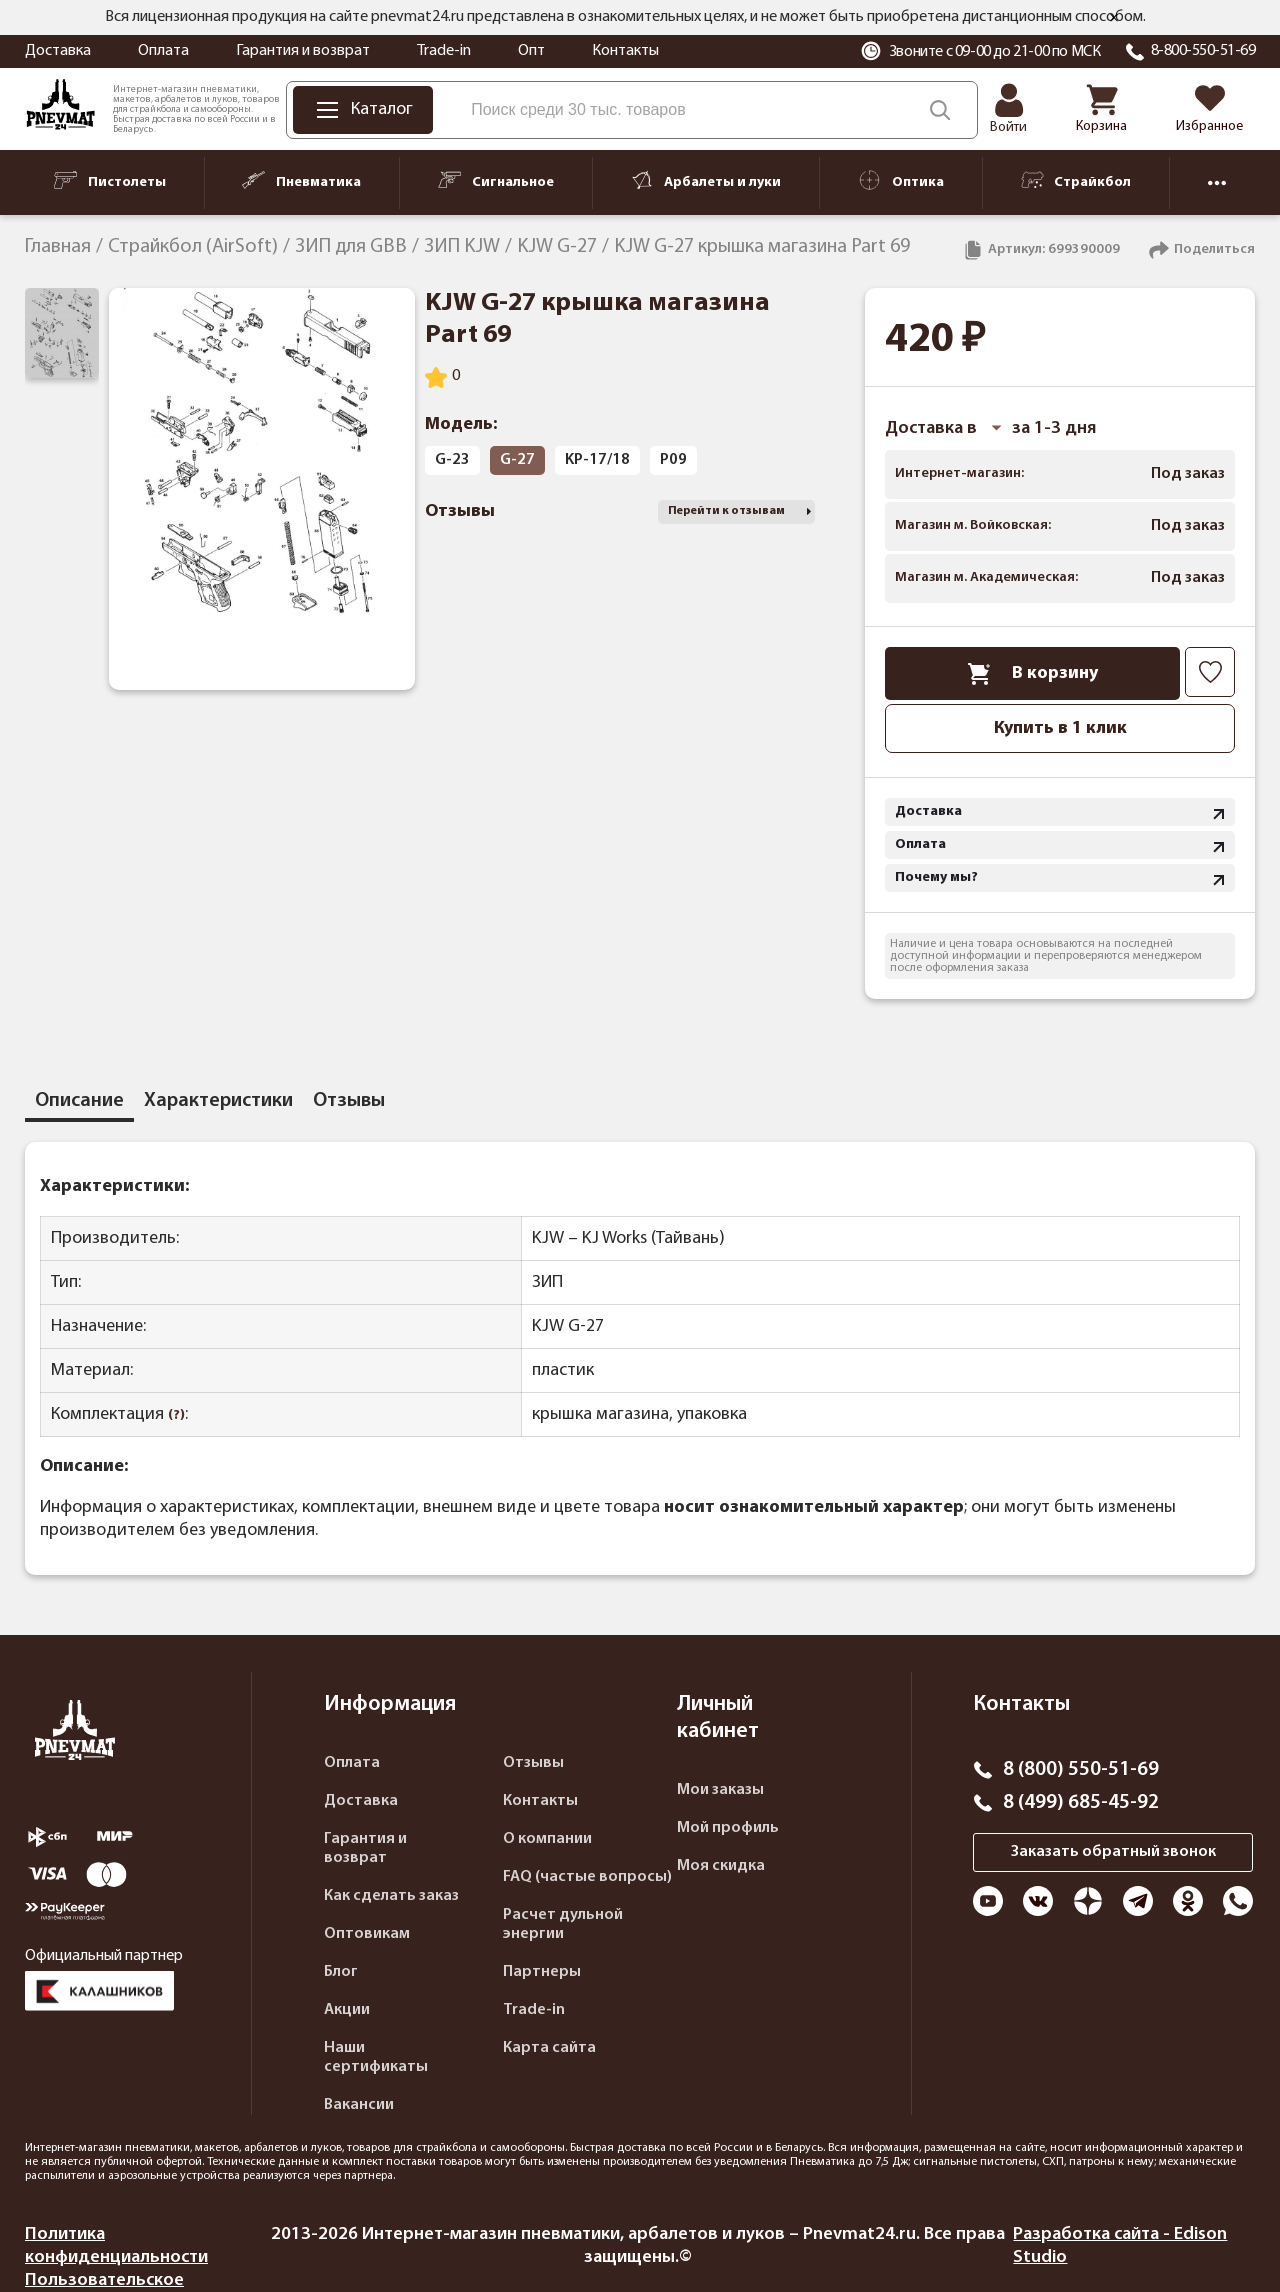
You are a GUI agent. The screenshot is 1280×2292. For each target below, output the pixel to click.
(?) (176, 1415)
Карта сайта (549, 2048)
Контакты (625, 51)
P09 (673, 460)
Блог (341, 1972)
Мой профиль (728, 1828)
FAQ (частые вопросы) (587, 1877)
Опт (531, 51)
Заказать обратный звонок (1113, 1852)
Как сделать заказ (391, 1896)
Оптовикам (367, 1934)
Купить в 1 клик (1060, 728)
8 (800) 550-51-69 (1081, 1770)
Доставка (58, 51)
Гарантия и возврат (303, 51)
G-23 (452, 460)
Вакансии (359, 2105)
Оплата (163, 51)
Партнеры (542, 1972)
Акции (347, 2010)
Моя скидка (721, 1866)
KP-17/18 (597, 460)
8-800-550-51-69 (1203, 51)
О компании (547, 1839)
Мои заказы (720, 1790)
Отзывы (533, 1763)
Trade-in (444, 51)
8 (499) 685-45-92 (1081, 1803)
